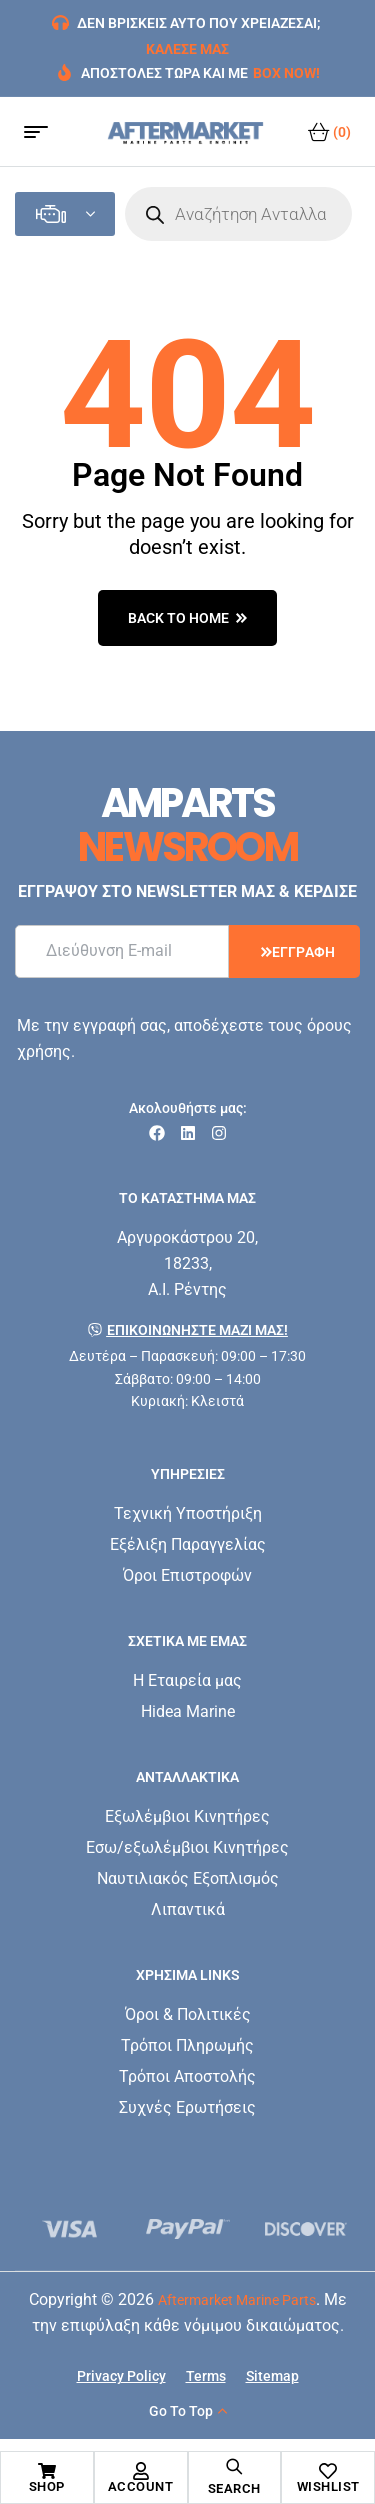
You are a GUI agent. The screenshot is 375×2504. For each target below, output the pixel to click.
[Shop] (47, 2471)
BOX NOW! (286, 73)
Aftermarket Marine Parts (237, 2300)
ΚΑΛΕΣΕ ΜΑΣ (187, 49)
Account (141, 2486)
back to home (187, 618)
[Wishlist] (328, 2471)
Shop (47, 2486)
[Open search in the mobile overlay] (238, 214)
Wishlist (328, 2486)
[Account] (141, 2471)
